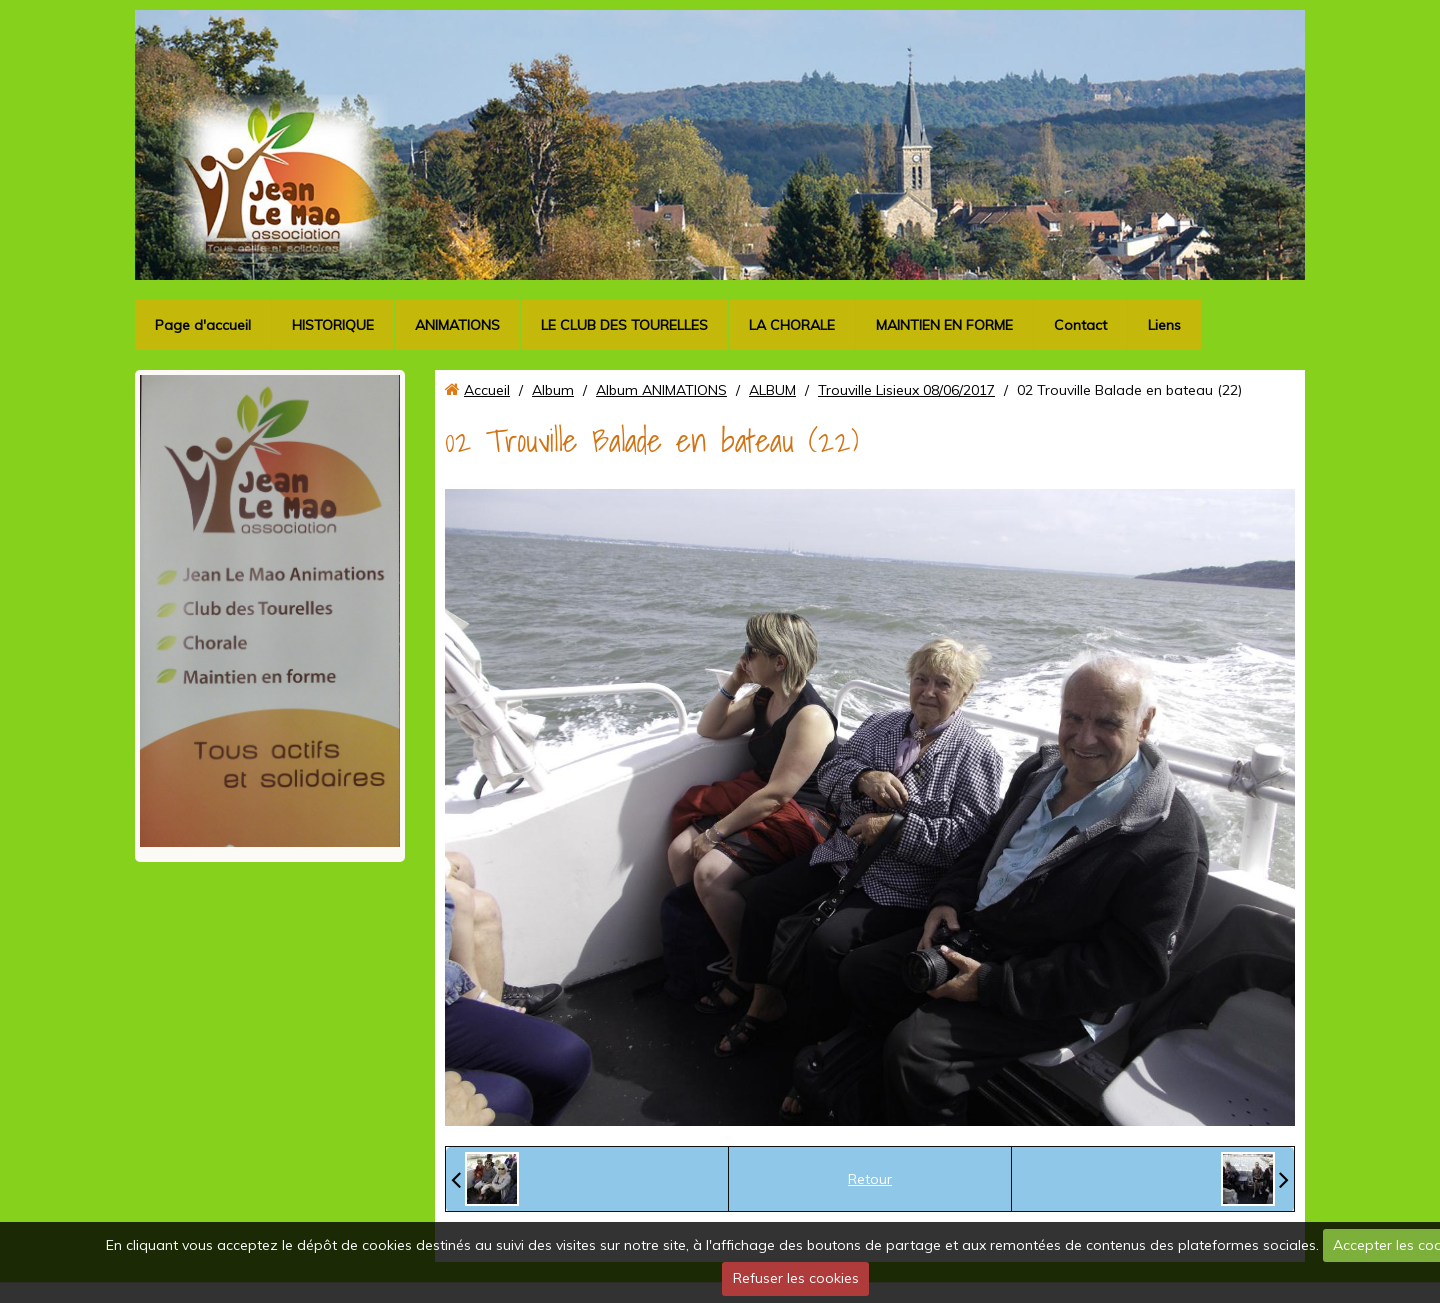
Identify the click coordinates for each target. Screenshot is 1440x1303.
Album (553, 390)
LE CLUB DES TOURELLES (624, 325)
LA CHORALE (792, 325)
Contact (1080, 325)
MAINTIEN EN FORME (944, 325)
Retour (870, 1179)
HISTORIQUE (333, 325)
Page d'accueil (203, 325)
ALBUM (772, 390)
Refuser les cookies (796, 1278)
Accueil (487, 390)
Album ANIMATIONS (661, 390)
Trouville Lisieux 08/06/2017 (906, 390)
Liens (1164, 325)
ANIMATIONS (457, 325)
